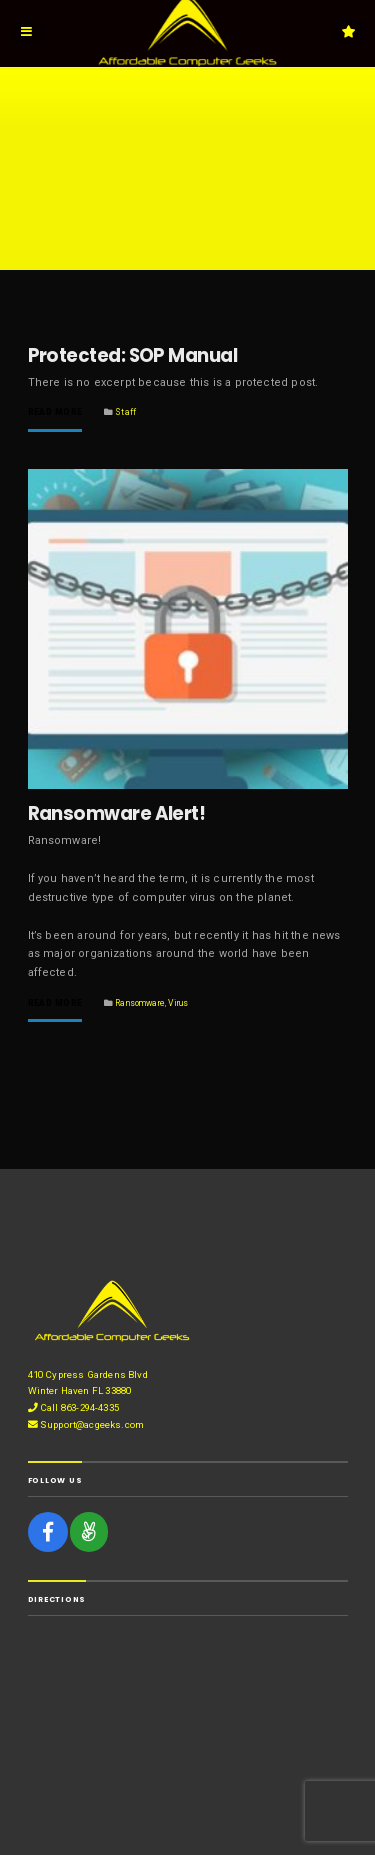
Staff (125, 412)
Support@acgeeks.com (86, 1424)
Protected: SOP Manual (133, 355)
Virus (178, 1003)
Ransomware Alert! (117, 813)
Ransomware (140, 1003)
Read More (55, 412)
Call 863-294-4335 (73, 1407)
